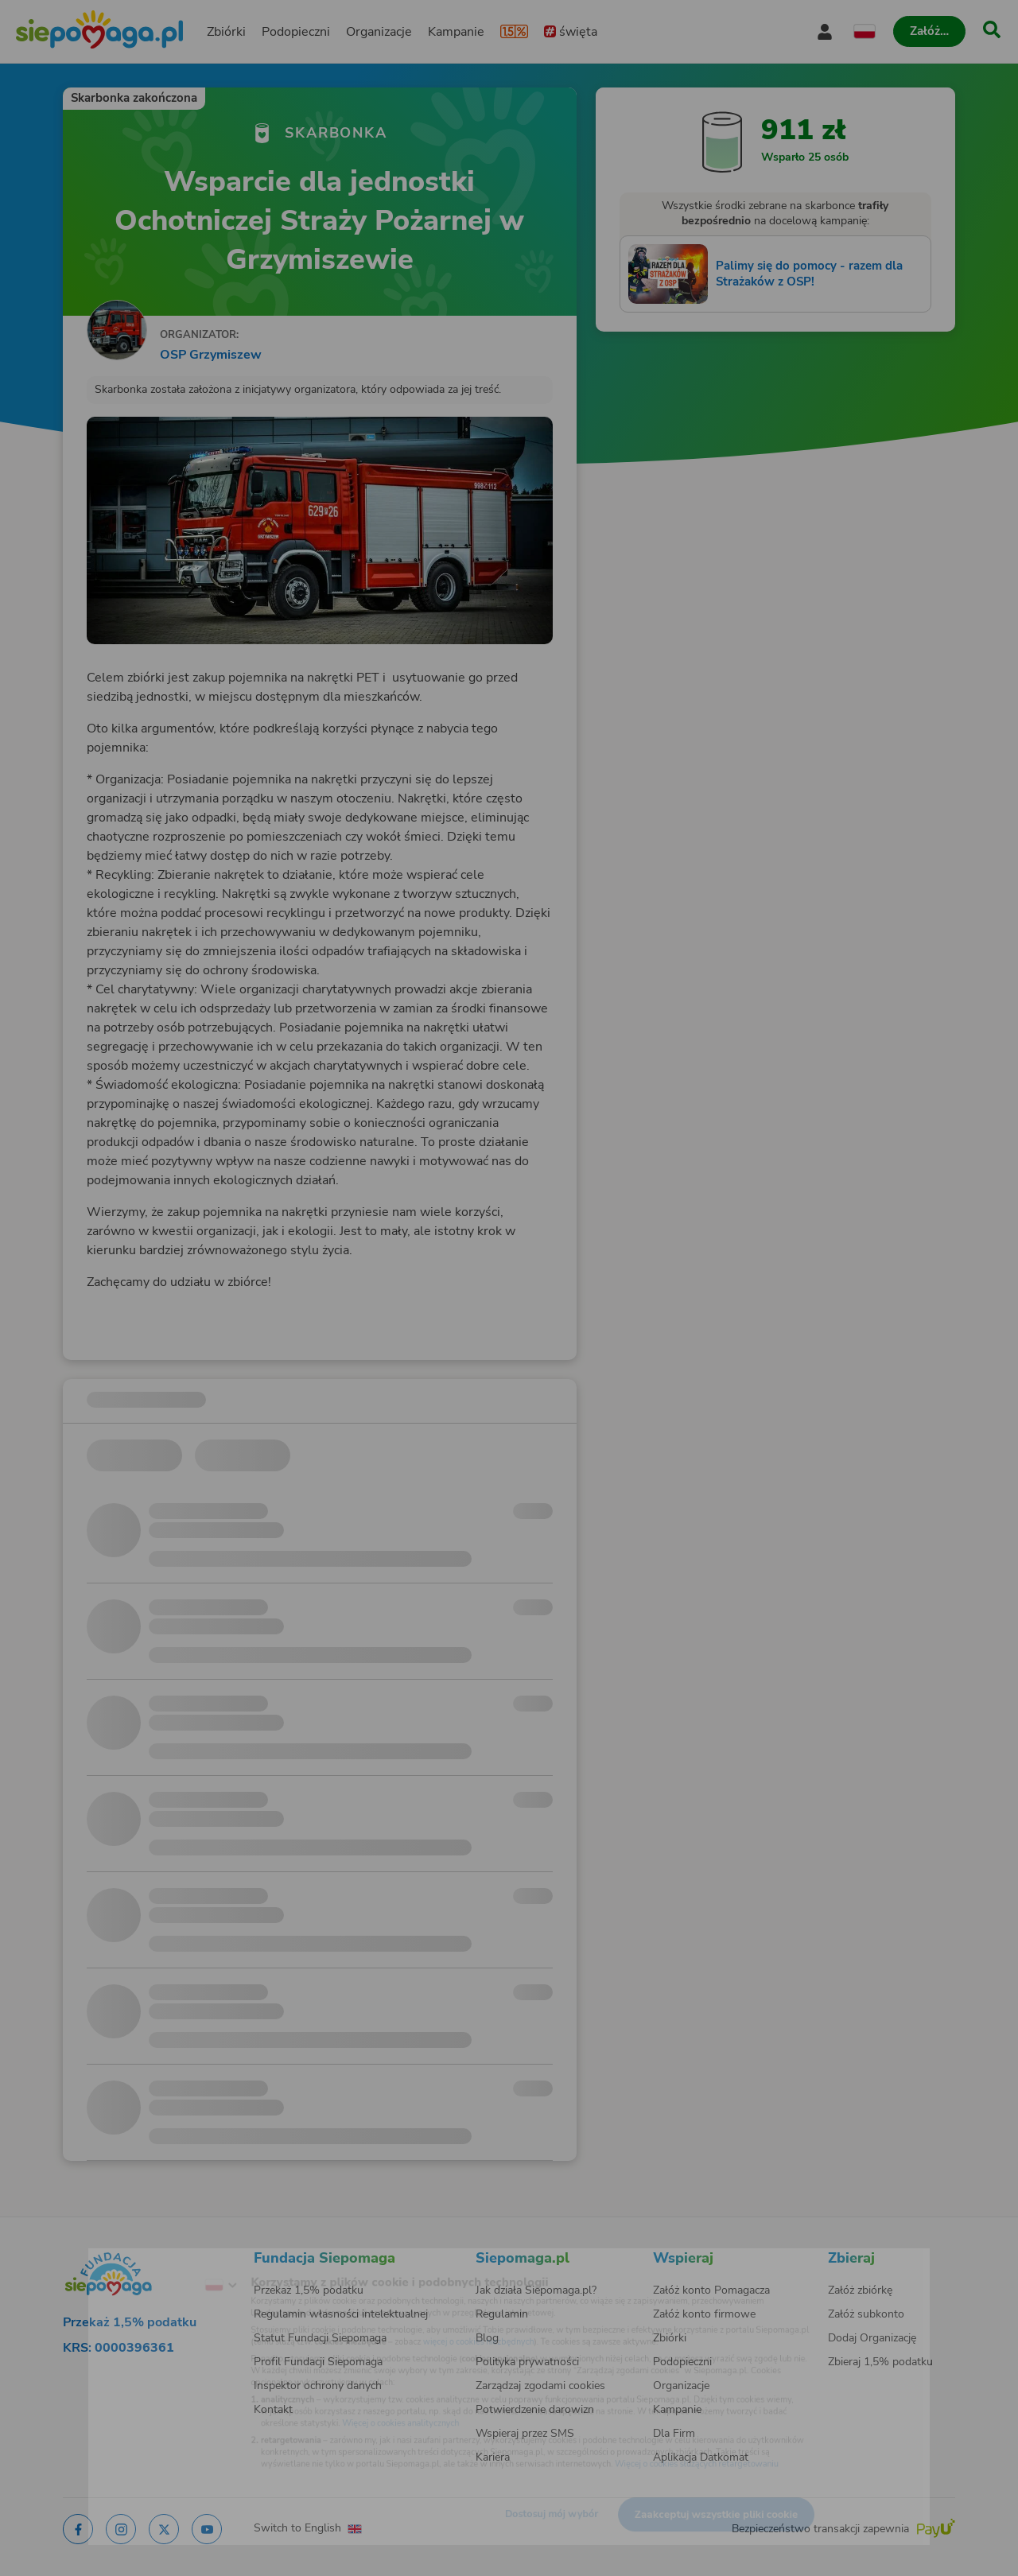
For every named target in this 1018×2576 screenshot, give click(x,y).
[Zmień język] (160, 2262)
